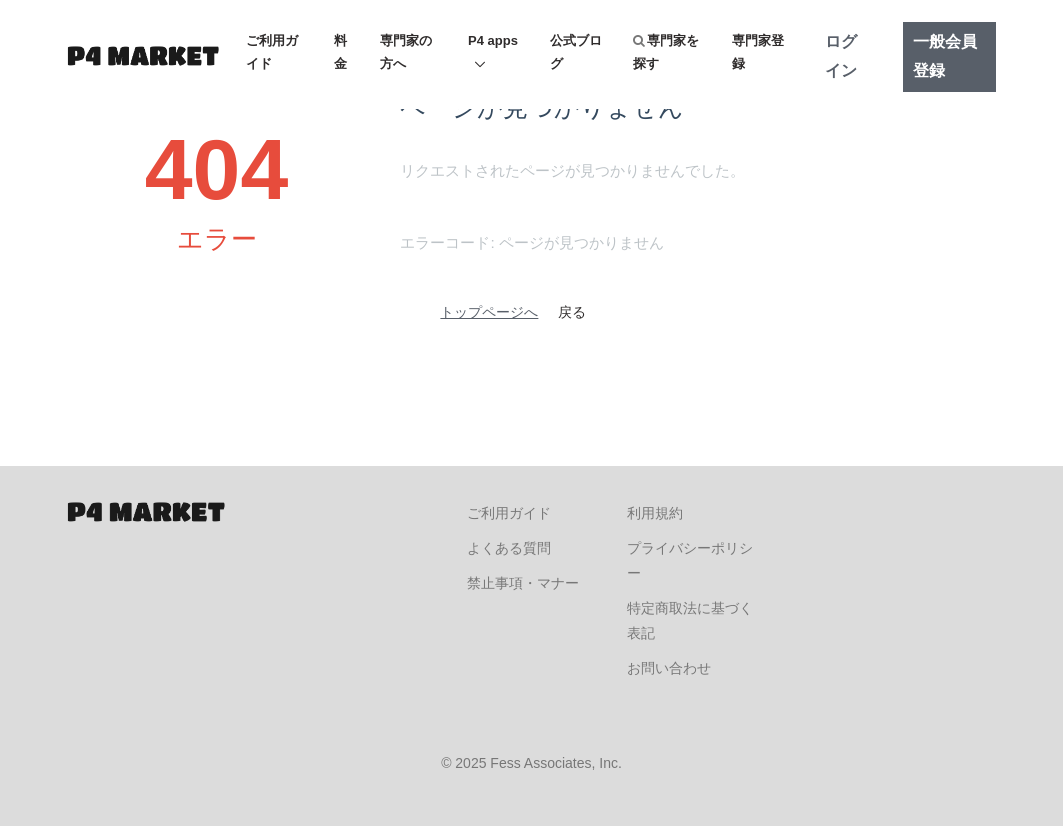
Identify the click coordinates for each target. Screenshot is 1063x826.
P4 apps (493, 40)
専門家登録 (758, 52)
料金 (340, 52)
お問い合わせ (669, 668)
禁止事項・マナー (523, 583)
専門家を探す (666, 52)
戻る (572, 312)
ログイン (841, 56)
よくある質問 (509, 548)
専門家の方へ (406, 52)
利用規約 (655, 513)
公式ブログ (576, 52)
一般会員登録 (945, 56)
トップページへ (489, 312)
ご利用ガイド (272, 52)
